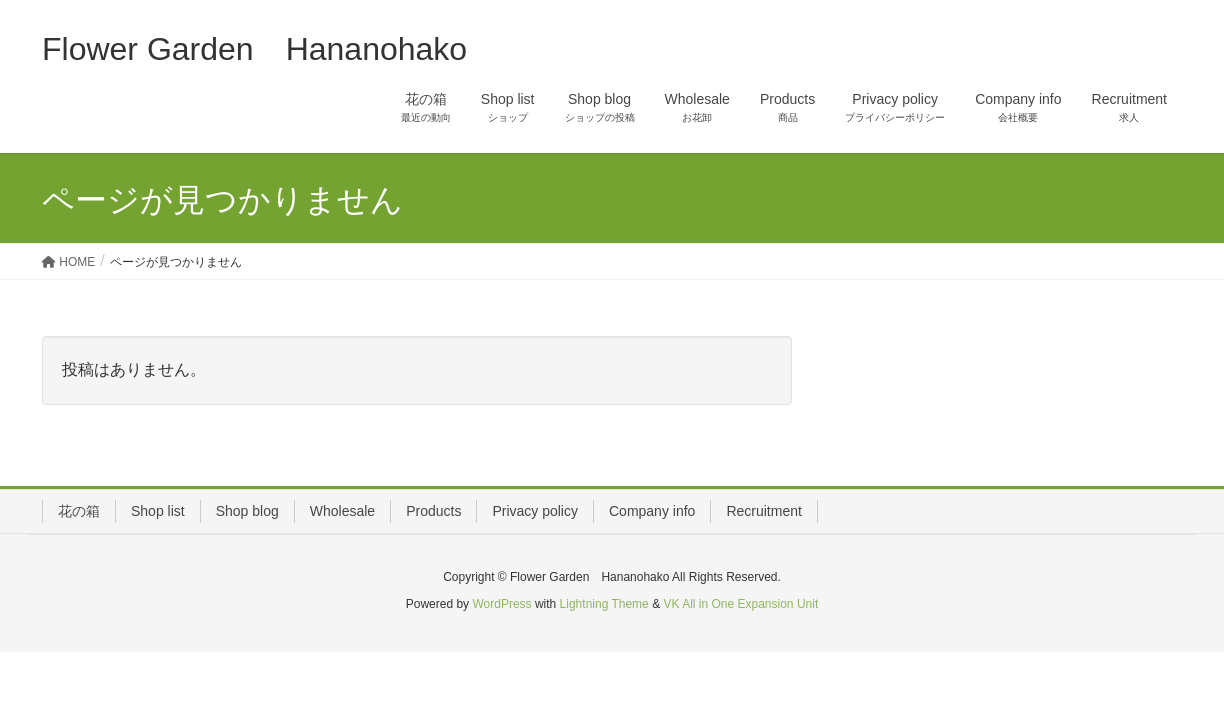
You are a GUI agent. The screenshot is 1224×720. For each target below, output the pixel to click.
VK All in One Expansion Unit (740, 604)
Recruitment (763, 511)
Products (433, 511)
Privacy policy (535, 511)
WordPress (501, 604)
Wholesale (342, 511)
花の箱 (79, 511)
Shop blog (247, 511)
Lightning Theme (604, 604)
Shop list (158, 511)
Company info (652, 511)
